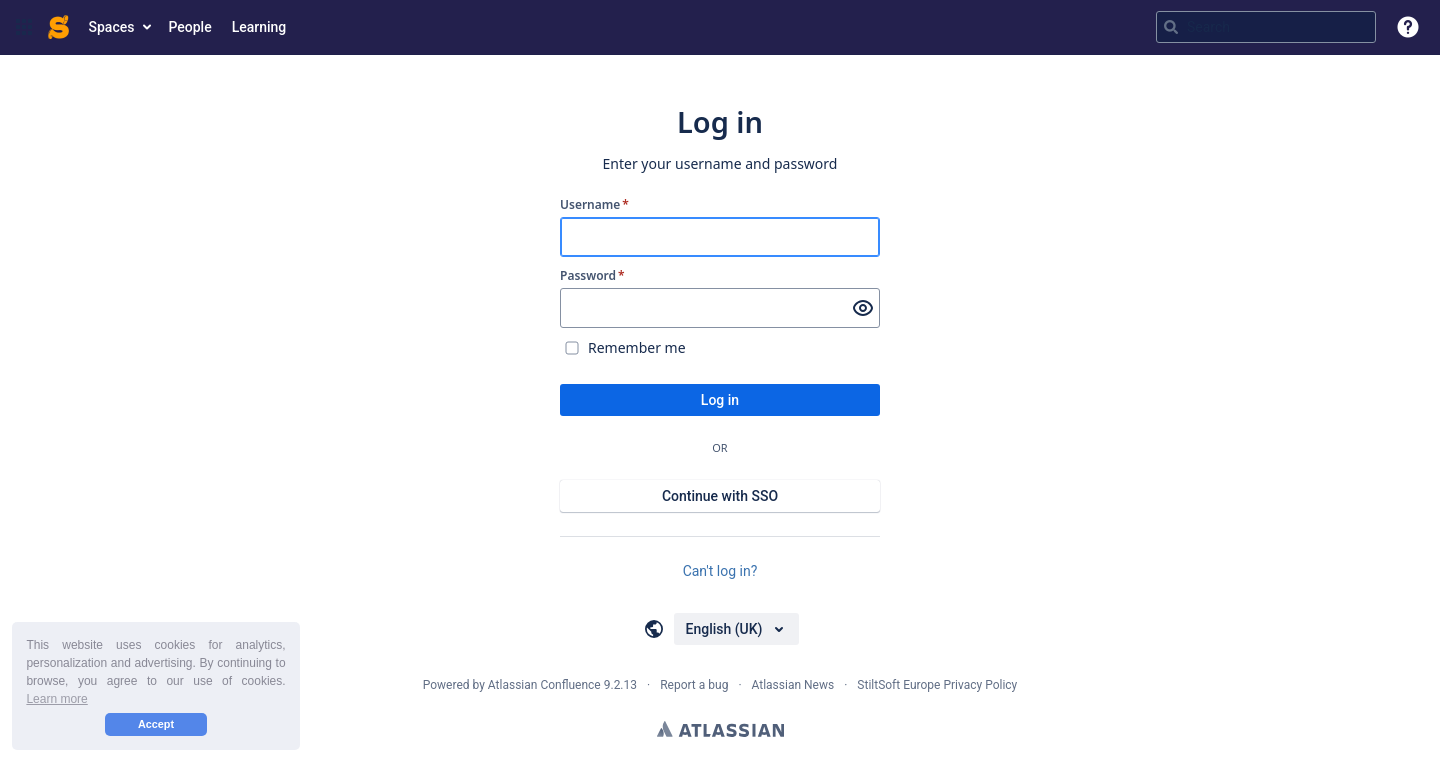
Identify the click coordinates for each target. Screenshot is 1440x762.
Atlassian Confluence (544, 685)
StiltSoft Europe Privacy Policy (937, 685)
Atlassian (720, 729)
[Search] (1171, 27)
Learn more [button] (56, 699)
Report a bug (694, 685)
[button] (24, 27)
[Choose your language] (736, 629)
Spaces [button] (112, 27)
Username (594, 205)
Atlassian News (793, 685)
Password (592, 276)
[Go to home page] (58, 27)
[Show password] (863, 308)
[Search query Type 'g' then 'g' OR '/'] (1266, 27)
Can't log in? (720, 571)
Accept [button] (156, 724)
